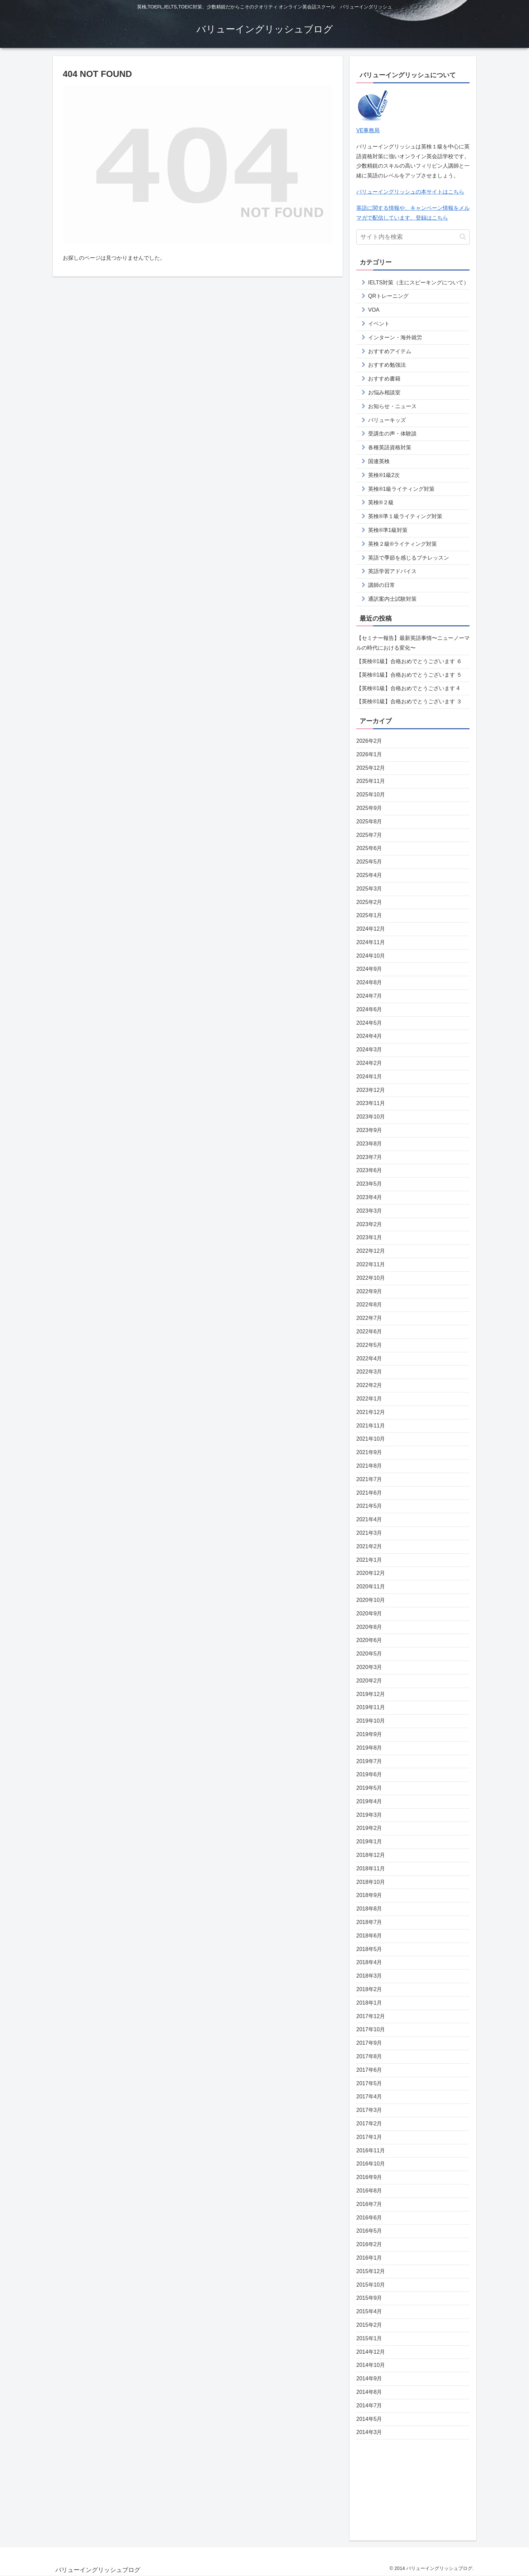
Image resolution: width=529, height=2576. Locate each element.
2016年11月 (370, 2150)
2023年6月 (369, 1170)
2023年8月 (369, 1144)
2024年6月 (369, 1009)
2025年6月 (369, 848)
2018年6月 (369, 1935)
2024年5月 (369, 1023)
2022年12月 (370, 1251)
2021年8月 (369, 1466)
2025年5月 (369, 862)
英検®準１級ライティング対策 (405, 516)
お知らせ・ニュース (392, 406)
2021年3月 (369, 1533)
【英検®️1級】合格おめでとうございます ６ (409, 661)
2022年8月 (369, 1304)
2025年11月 (370, 781)
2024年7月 (369, 996)
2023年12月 (370, 1090)
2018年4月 (369, 1962)
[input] (413, 237)
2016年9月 (369, 2177)
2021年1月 (369, 1560)
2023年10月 (370, 1117)
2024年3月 (369, 1049)
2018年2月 (369, 1989)
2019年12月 (370, 1694)
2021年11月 (370, 1425)
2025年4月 (369, 875)
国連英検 (379, 461)
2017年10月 (370, 2029)
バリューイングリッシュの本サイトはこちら (410, 192)
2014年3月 (369, 2432)
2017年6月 (369, 2070)
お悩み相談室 (384, 392)
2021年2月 (369, 1546)
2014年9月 (369, 2378)
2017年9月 (369, 2043)
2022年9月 (369, 1291)
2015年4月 (369, 2311)
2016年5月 (369, 2231)
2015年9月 (369, 2298)
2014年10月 (370, 2365)
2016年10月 (370, 2164)
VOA (374, 310)
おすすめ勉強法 (387, 365)
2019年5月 (369, 1788)
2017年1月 (369, 2137)
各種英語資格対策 (389, 447)
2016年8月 (369, 2190)
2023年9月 (369, 1130)
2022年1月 (369, 1399)
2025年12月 (370, 768)
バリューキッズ (387, 420)
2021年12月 (370, 1412)
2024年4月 (369, 1036)
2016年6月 (369, 2217)
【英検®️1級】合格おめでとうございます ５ (409, 675)
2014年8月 (369, 2392)
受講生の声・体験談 (392, 433)
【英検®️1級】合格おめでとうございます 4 (408, 688)
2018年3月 (369, 1976)
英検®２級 (381, 502)
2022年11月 (370, 1264)
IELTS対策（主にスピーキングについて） (418, 282)
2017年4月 (369, 2096)
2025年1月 (369, 915)
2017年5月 (369, 2083)
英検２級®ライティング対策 (402, 544)
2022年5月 (369, 1345)
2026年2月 (369, 741)
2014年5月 (369, 2419)
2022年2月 (369, 1385)
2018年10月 (370, 1882)
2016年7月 (369, 2204)
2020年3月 (369, 1667)
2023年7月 (369, 1157)
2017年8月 (369, 2056)
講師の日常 (381, 585)
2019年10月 (370, 1721)
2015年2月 (369, 2325)
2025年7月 (369, 835)
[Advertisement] (413, 2486)
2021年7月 (369, 1479)
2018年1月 (369, 2003)
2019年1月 (369, 1841)
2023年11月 (370, 1103)
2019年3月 (369, 1815)
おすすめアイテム (389, 351)
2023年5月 (369, 1184)
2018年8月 (369, 1909)
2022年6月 (369, 1331)
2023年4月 (369, 1197)
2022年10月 (370, 1278)
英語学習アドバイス (392, 571)
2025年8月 (369, 821)
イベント (379, 324)
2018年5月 (369, 1949)
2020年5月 (369, 1654)
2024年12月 (370, 929)
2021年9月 (369, 1452)
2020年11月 (370, 1586)
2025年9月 (369, 808)
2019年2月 (369, 1828)
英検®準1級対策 (388, 530)
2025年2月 (369, 902)
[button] (463, 236)
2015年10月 (370, 2285)
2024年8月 (369, 982)
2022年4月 (369, 1358)
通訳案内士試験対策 (392, 599)
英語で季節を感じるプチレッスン (408, 558)
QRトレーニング (388, 296)
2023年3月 (369, 1211)
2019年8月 (369, 1748)
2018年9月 (369, 1895)
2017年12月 (370, 2016)
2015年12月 (370, 2271)
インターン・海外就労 (395, 337)
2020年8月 (369, 1627)
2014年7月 (369, 2405)
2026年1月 (369, 754)
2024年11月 (370, 942)
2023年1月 (369, 1237)
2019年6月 (369, 1774)
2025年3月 (369, 888)
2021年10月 (370, 1439)
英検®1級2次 (384, 475)
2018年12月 (370, 1855)
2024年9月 (369, 969)
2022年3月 (369, 1372)
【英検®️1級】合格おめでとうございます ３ (409, 701)
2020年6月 (369, 1640)
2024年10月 (370, 956)
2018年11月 (370, 1868)
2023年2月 (369, 1224)
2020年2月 (369, 1680)
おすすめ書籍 (384, 378)
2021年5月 (369, 1506)
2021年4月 (369, 1519)
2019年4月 (369, 1801)
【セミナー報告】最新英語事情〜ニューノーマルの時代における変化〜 (413, 643)
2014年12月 (370, 2352)
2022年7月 (369, 1318)
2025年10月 (370, 794)
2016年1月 (369, 2258)
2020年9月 (369, 1613)
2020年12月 (370, 1573)
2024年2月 (369, 1063)
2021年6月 (369, 1493)
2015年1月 (369, 2338)
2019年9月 (369, 1734)
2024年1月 (369, 1076)
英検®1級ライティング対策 (401, 489)
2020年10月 (370, 1600)
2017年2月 (369, 2123)
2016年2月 (369, 2244)
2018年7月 (369, 1922)
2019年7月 (369, 1761)
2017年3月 (369, 2110)
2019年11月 (370, 1707)
